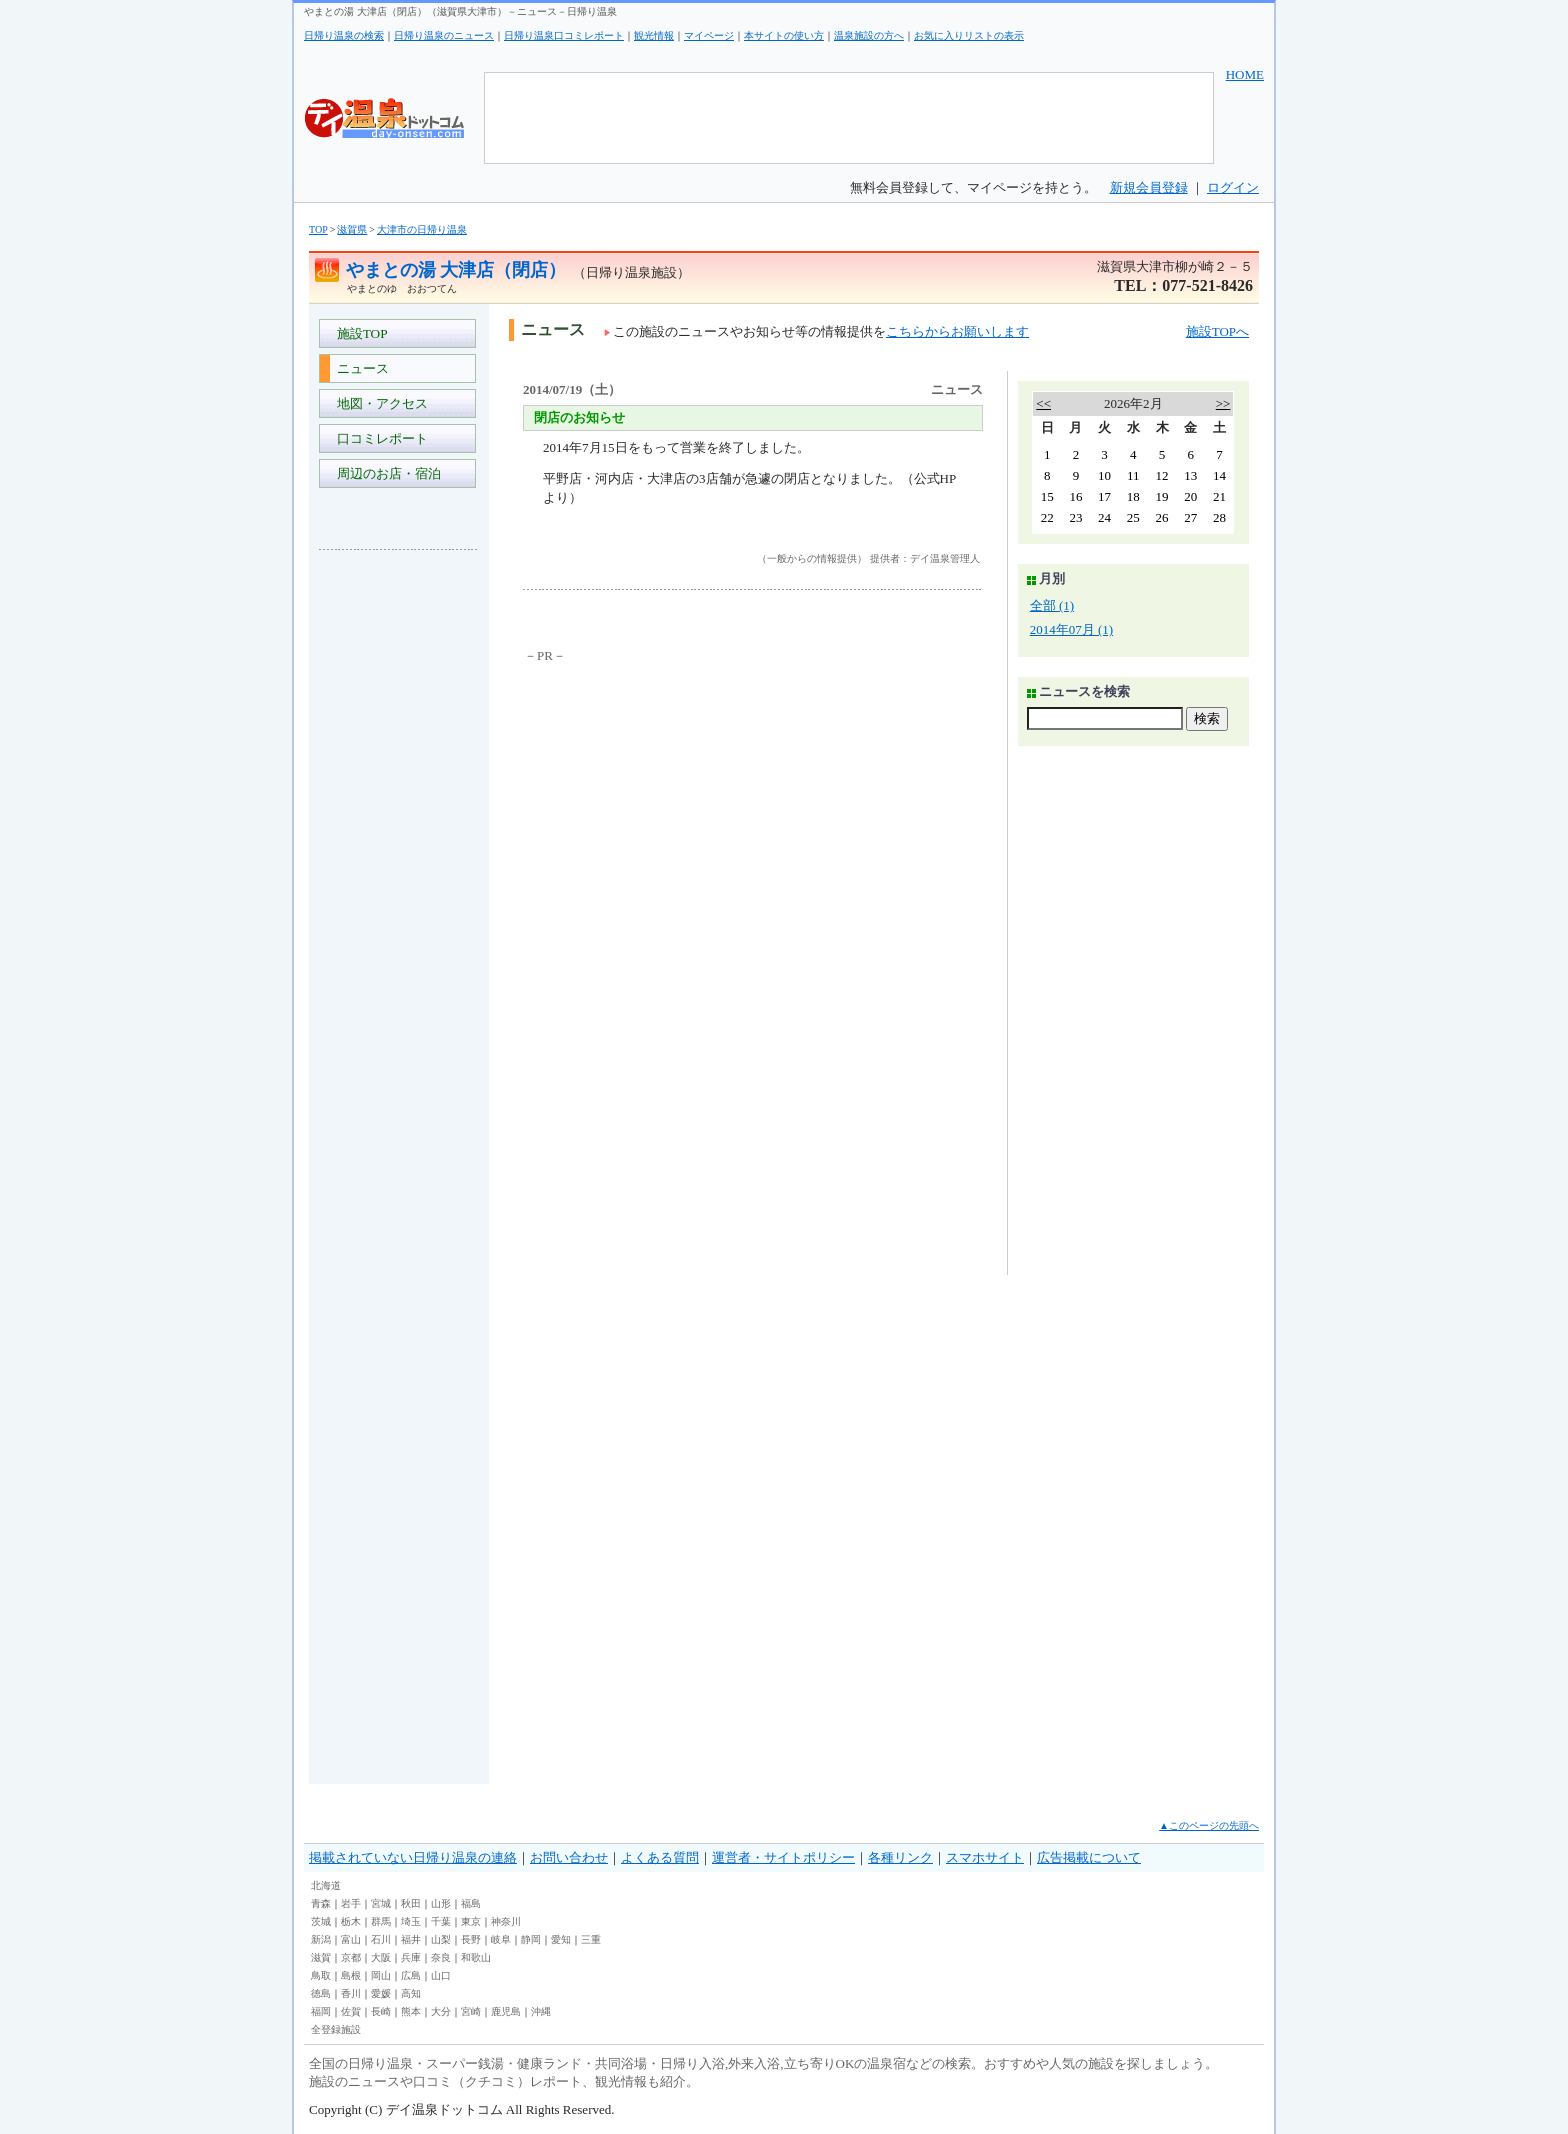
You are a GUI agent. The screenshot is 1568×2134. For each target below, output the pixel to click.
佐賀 (351, 2011)
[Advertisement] (399, 864)
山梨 (441, 1939)
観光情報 (654, 35)
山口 (441, 1975)
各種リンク (900, 1857)
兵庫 (411, 1957)
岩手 (351, 1903)
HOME (1245, 74)
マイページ (709, 35)
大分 (441, 2011)
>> (1223, 403)
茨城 (321, 1921)
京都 (351, 1957)
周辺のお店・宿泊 (385, 473)
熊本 (411, 2011)
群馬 (381, 1921)
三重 (591, 1939)
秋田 (411, 1903)
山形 (441, 1903)
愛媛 (381, 1993)
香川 (351, 1993)
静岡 (531, 1939)
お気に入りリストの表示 (969, 35)
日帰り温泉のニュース (444, 35)
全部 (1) (1052, 605)
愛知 (561, 1939)
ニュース (359, 368)
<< (1043, 403)
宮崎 (471, 2011)
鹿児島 (506, 2011)
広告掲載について (1089, 1857)
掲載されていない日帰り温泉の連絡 (413, 1857)
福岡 (321, 2011)
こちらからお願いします (957, 331)
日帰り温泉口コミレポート (564, 35)
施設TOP (359, 333)
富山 (351, 1939)
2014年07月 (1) (1071, 629)
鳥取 (321, 1975)
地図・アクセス (379, 403)
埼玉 (411, 1921)
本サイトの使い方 (784, 35)
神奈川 (506, 1921)
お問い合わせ (569, 1857)
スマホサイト (985, 1857)
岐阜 (501, 1939)
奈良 (441, 1957)
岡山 (381, 1975)
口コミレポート (379, 438)
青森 (321, 1903)
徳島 (321, 1993)
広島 (411, 1975)
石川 (381, 1939)
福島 (471, 1903)
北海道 (326, 1885)
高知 (411, 1993)
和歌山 (476, 1957)
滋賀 (321, 1957)
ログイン (1233, 187)
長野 (471, 1939)
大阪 (381, 1957)
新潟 (321, 1939)
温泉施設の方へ (869, 35)
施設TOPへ (1217, 331)
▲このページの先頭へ (1209, 1825)
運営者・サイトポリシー (783, 1857)
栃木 (351, 1921)
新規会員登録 (1149, 187)
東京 (471, 1921)
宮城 (381, 1903)
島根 (351, 1975)
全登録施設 (336, 2029)
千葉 (441, 1921)
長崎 (381, 2011)
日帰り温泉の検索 (344, 35)
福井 (411, 1939)
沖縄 (541, 2011)
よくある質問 (660, 1857)
